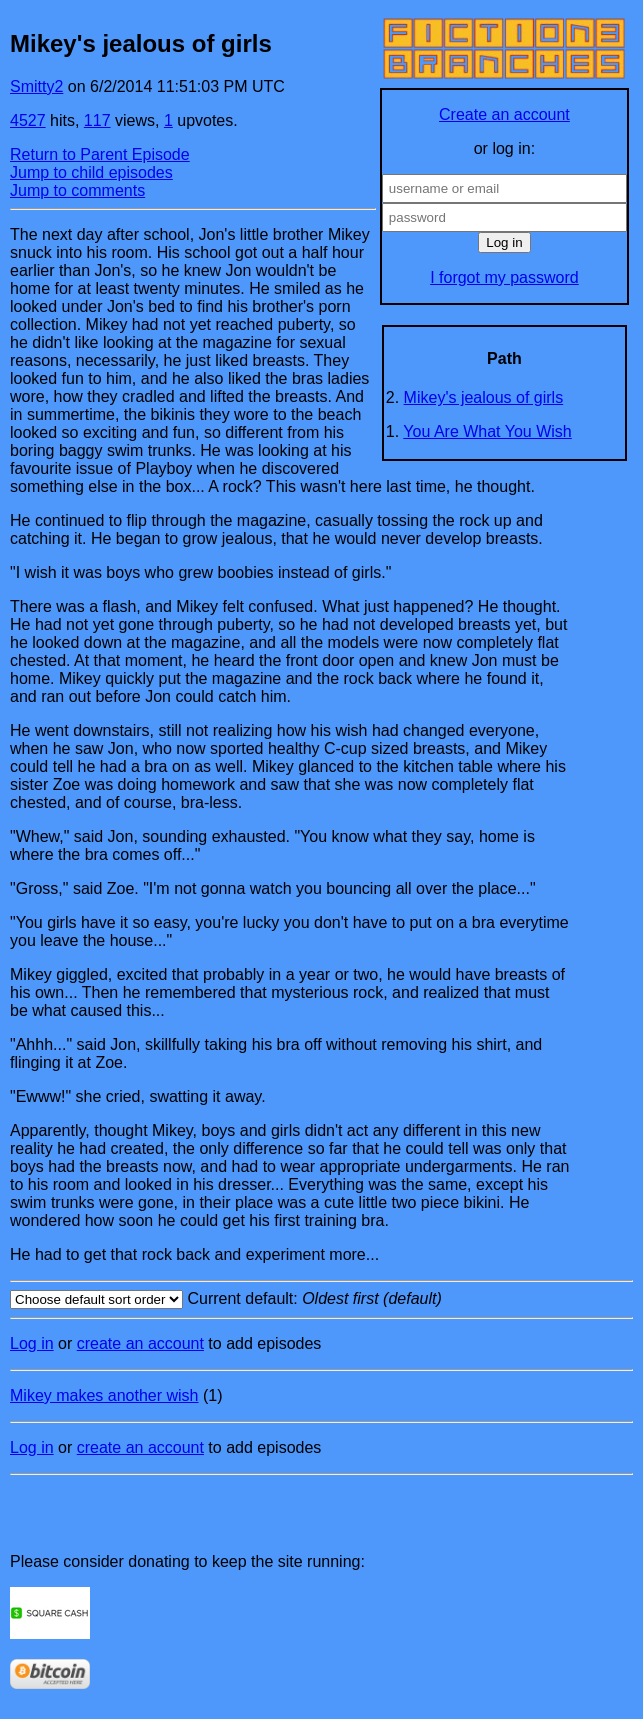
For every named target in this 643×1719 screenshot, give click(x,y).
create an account (140, 1343)
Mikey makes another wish (104, 1395)
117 (97, 120)
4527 (28, 120)
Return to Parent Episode (100, 154)
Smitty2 (36, 86)
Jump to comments (77, 190)
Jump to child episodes (91, 172)
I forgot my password (504, 277)
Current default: (321, 1299)
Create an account (504, 114)
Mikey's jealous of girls (484, 397)
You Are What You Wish (487, 431)
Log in (32, 1343)
